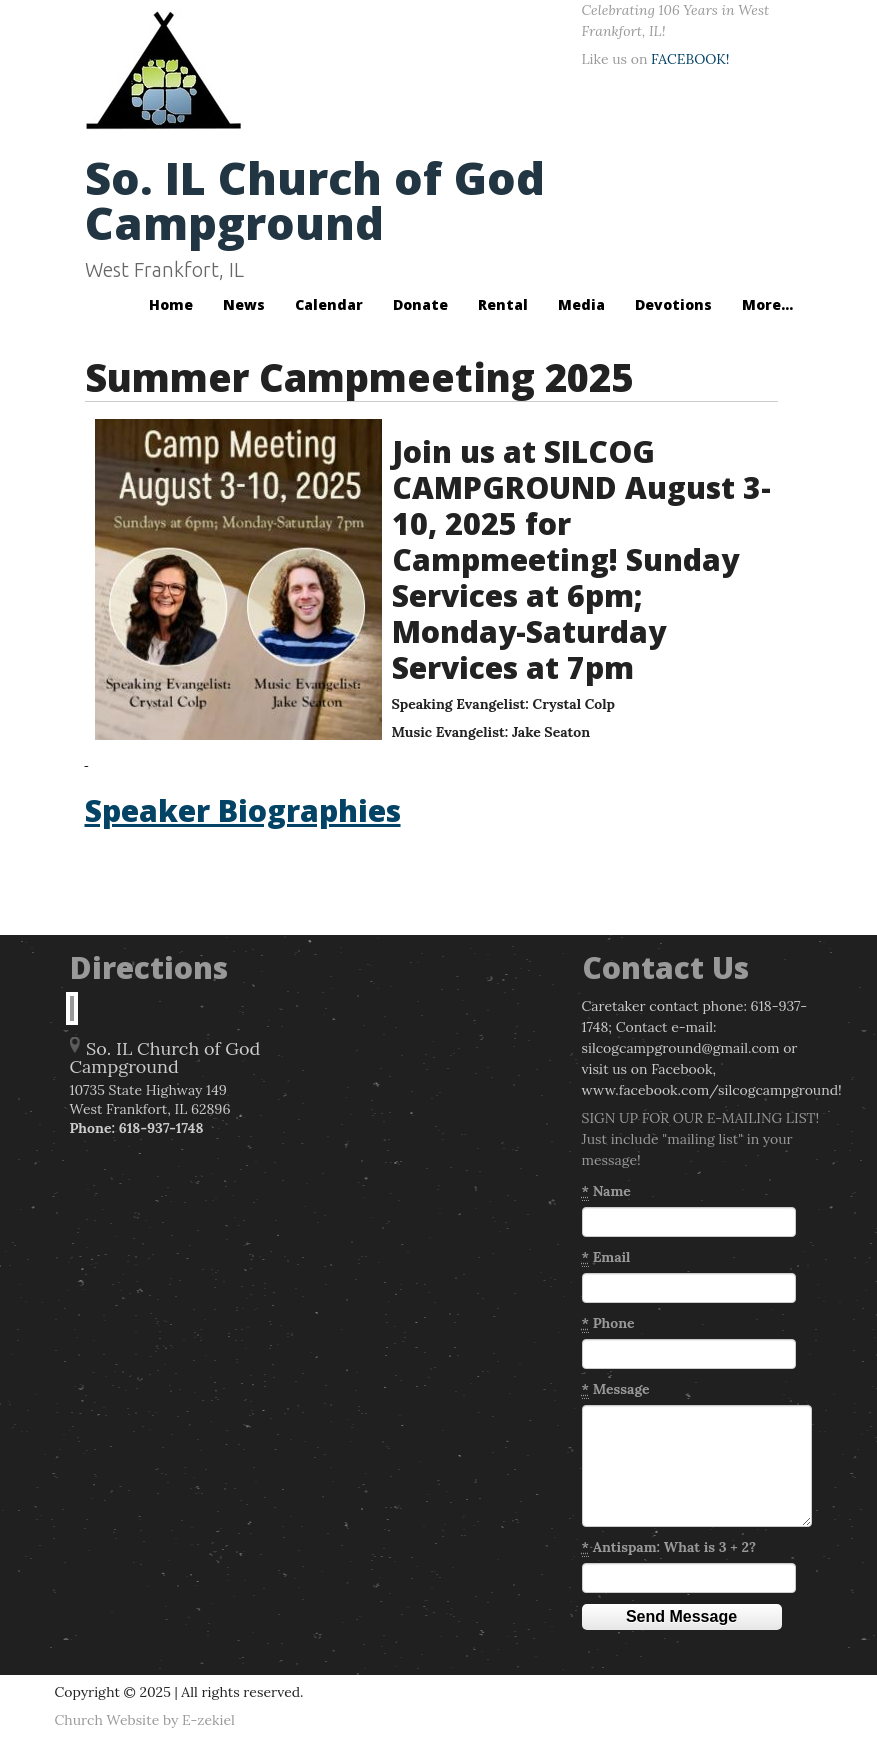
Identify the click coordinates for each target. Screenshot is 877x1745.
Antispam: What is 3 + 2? (669, 1547)
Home (171, 304)
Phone (608, 1323)
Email (606, 1257)
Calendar (329, 304)
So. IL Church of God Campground (315, 200)
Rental (503, 304)
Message (616, 1389)
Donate (420, 304)
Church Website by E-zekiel (145, 1720)
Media (581, 304)
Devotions (673, 304)
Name (606, 1191)
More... (767, 304)
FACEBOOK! (690, 59)
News (244, 304)
